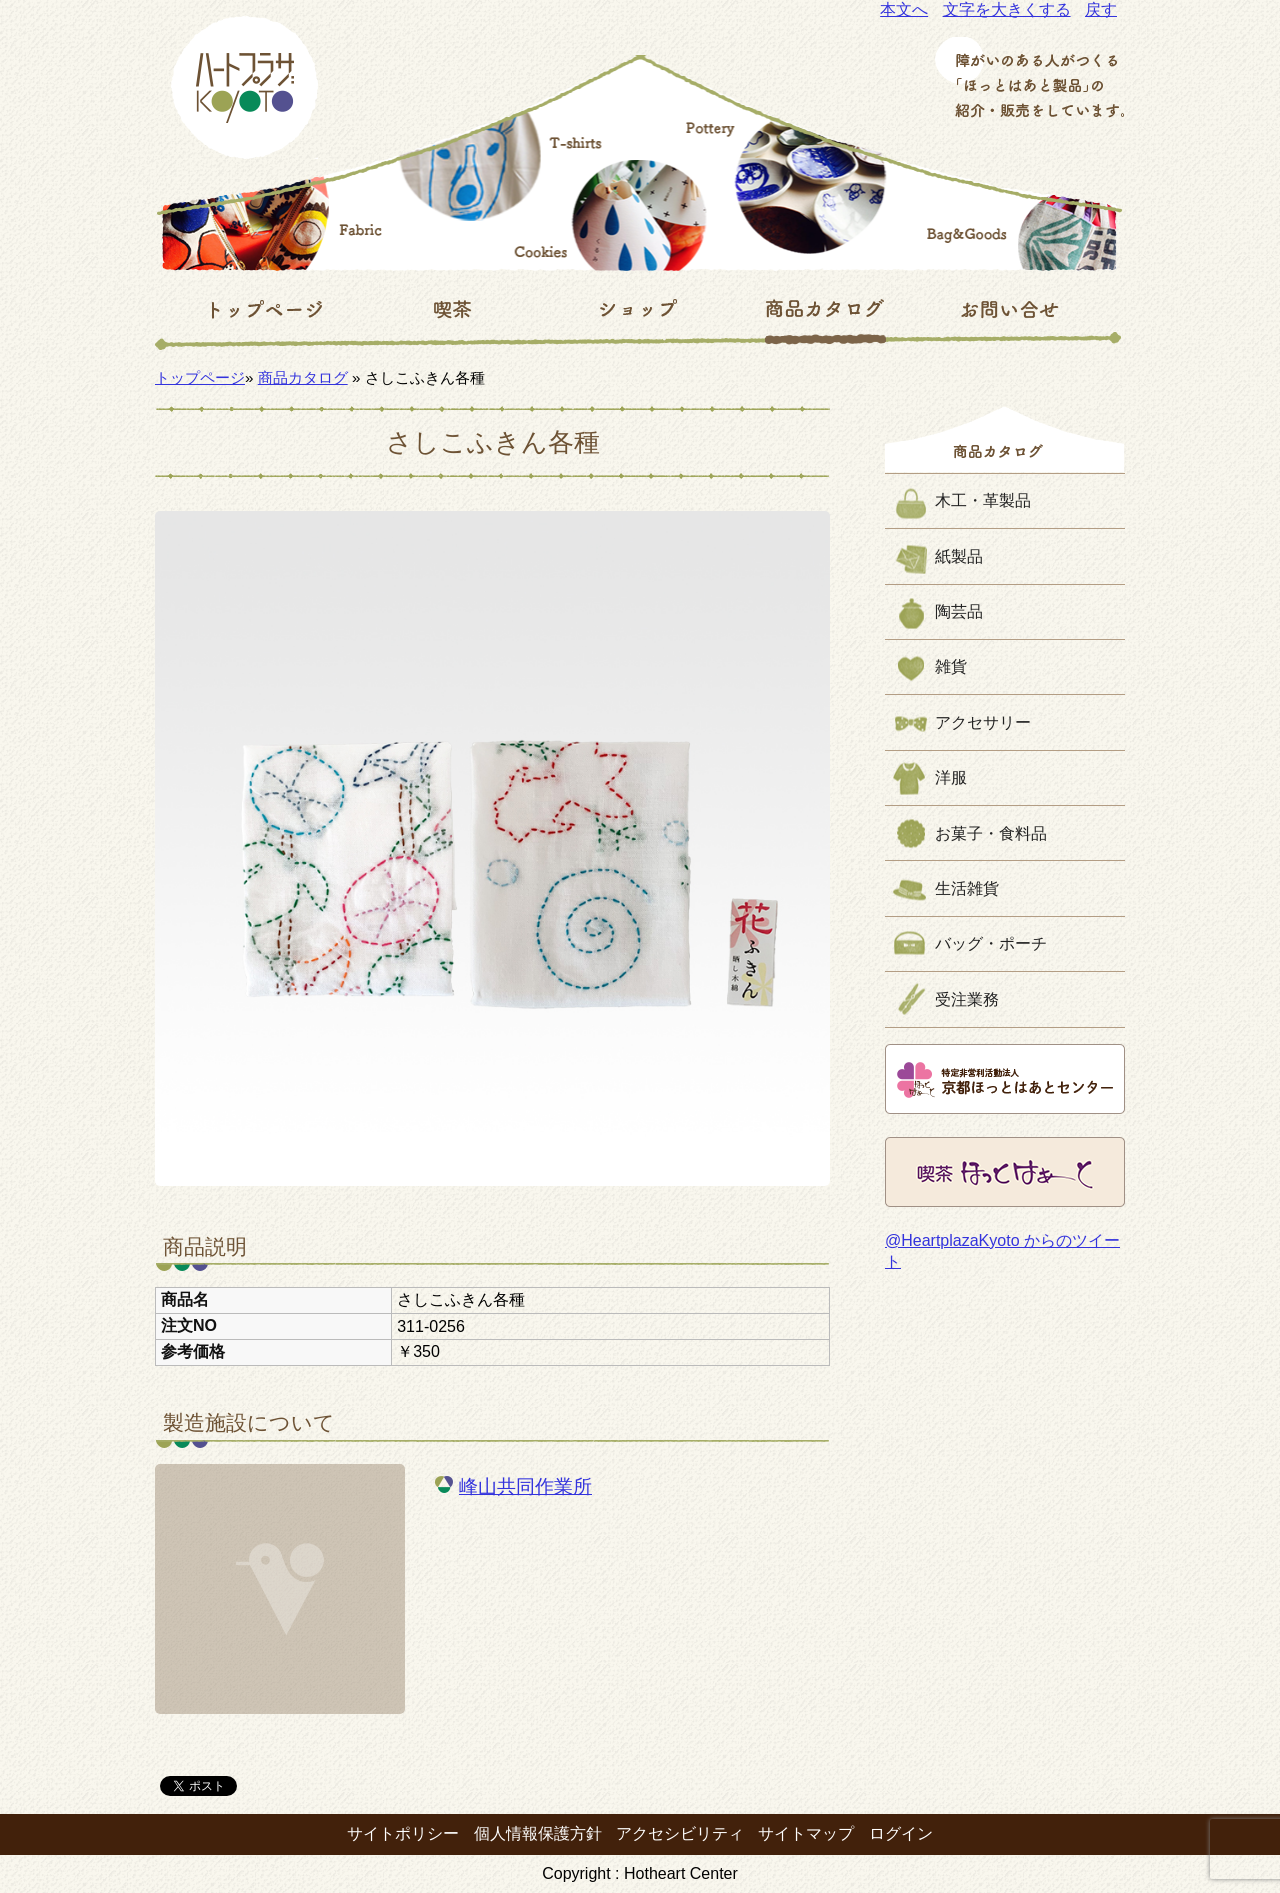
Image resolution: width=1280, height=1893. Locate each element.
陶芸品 (959, 611)
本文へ (904, 9)
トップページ (200, 377)
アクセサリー (983, 722)
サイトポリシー (403, 1833)
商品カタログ (303, 377)
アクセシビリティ (680, 1833)
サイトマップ (806, 1833)
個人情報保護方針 (538, 1833)
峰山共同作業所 (525, 1486)
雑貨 (951, 666)
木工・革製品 (983, 500)
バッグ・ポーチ (991, 943)
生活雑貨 (967, 888)
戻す (1101, 9)
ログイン (901, 1833)
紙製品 (959, 556)
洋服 (951, 777)
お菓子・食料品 (991, 833)
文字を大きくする (1007, 9)
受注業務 (967, 999)
